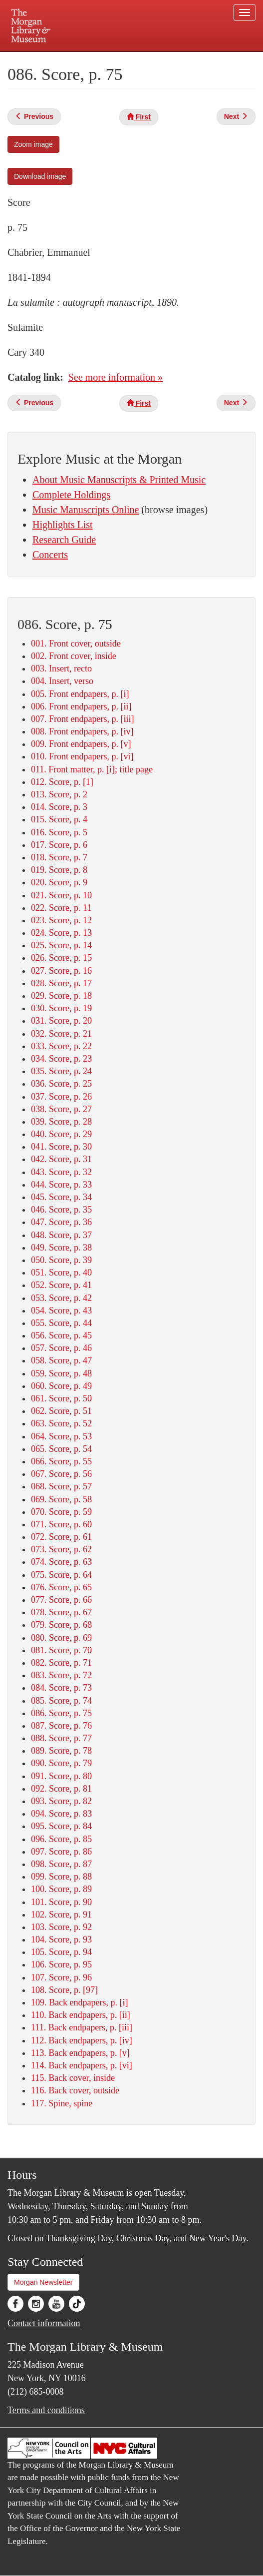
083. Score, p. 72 (61, 1675)
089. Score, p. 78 (61, 1751)
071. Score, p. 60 (61, 1524)
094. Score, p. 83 (61, 1814)
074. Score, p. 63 (61, 1562)
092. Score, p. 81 (61, 1789)
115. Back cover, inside (73, 2078)
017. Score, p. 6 (59, 845)
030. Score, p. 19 (61, 1008)
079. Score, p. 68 (61, 1625)
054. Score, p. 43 (61, 1310)
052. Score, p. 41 (61, 1285)
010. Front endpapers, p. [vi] (82, 756)
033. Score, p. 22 (61, 1046)
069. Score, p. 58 (61, 1499)
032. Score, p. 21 (61, 1034)
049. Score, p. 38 (61, 1248)
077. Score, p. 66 (61, 1600)
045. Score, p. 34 (61, 1197)
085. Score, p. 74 (61, 1701)
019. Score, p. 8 (59, 870)
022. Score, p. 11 (61, 908)
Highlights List (62, 524)
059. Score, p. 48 (61, 1373)
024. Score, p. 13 (61, 933)
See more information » (115, 377)
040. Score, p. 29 (61, 1134)
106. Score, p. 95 (61, 1964)
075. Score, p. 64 (61, 1575)
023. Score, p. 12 (61, 920)
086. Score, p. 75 (61, 1713)
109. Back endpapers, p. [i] (79, 2002)
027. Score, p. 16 (61, 971)
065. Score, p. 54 (61, 1449)
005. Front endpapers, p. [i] (80, 694)
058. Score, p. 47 (61, 1360)
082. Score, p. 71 (61, 1663)
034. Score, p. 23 (61, 1059)
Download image (40, 176)
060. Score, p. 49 (61, 1386)
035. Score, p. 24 (61, 1071)
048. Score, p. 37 (61, 1235)
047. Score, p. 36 (61, 1222)
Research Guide (64, 539)
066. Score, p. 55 (61, 1461)
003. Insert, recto (61, 668)
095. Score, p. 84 (61, 1826)
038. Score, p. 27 (61, 1109)
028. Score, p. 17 (61, 983)
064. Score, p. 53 (61, 1436)
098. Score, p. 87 (61, 1864)
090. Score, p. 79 (61, 1763)
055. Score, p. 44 (61, 1323)
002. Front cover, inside (73, 656)
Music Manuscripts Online (85, 509)
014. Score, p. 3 (59, 807)
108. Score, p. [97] (64, 1990)
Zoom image (33, 144)
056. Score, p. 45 (61, 1335)
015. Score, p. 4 (59, 819)
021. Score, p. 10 (61, 895)
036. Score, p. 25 (61, 1084)
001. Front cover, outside (76, 643)
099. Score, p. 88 (61, 1877)
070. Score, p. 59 (61, 1512)
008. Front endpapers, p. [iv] (82, 731)
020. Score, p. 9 (59, 882)
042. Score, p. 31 (61, 1159)
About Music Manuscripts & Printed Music (119, 479)
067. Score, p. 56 (61, 1474)
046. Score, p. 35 (61, 1210)
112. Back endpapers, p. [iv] (81, 2040)
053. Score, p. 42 (61, 1298)
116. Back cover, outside (75, 2090)
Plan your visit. (48, 58)
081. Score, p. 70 (61, 1650)
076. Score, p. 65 (61, 1587)
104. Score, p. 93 (61, 1939)
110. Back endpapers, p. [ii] (80, 2015)
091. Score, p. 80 (61, 1776)
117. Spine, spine (61, 2103)
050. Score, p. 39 (61, 1260)
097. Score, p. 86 (61, 1852)
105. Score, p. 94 (61, 1952)
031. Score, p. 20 (61, 1021)
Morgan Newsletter (43, 2282)
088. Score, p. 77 (61, 1738)
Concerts (50, 554)
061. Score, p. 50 (61, 1398)
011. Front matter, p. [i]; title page (92, 769)
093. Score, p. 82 (61, 1801)
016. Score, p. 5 (59, 832)
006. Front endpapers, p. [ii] (81, 706)
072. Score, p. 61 (61, 1537)
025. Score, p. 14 (61, 945)
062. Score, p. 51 (61, 1411)
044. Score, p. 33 (61, 1185)
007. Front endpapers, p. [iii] (82, 719)
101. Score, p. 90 (61, 1902)
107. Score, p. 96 (61, 1977)
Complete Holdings (71, 494)
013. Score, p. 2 (59, 794)
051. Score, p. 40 (61, 1273)
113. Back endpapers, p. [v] (80, 2053)
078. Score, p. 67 (61, 1612)
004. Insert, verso (62, 681)
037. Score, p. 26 (61, 1097)
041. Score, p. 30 (61, 1147)
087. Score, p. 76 (61, 1726)
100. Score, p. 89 (61, 1889)
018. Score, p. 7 (59, 857)
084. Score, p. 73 (61, 1688)
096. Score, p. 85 (61, 1839)
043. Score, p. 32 (61, 1172)
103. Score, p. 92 (61, 1927)
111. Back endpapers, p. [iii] (81, 2027)
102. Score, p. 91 (61, 1915)
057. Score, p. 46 (61, 1348)
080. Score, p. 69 (61, 1638)
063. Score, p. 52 (61, 1423)
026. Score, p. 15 (61, 958)
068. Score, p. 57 (61, 1486)
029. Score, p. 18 (61, 996)
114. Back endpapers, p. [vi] (81, 2065)
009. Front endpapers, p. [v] (81, 744)
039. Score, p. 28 (61, 1122)
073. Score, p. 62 (61, 1549)
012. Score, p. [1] (62, 782)
